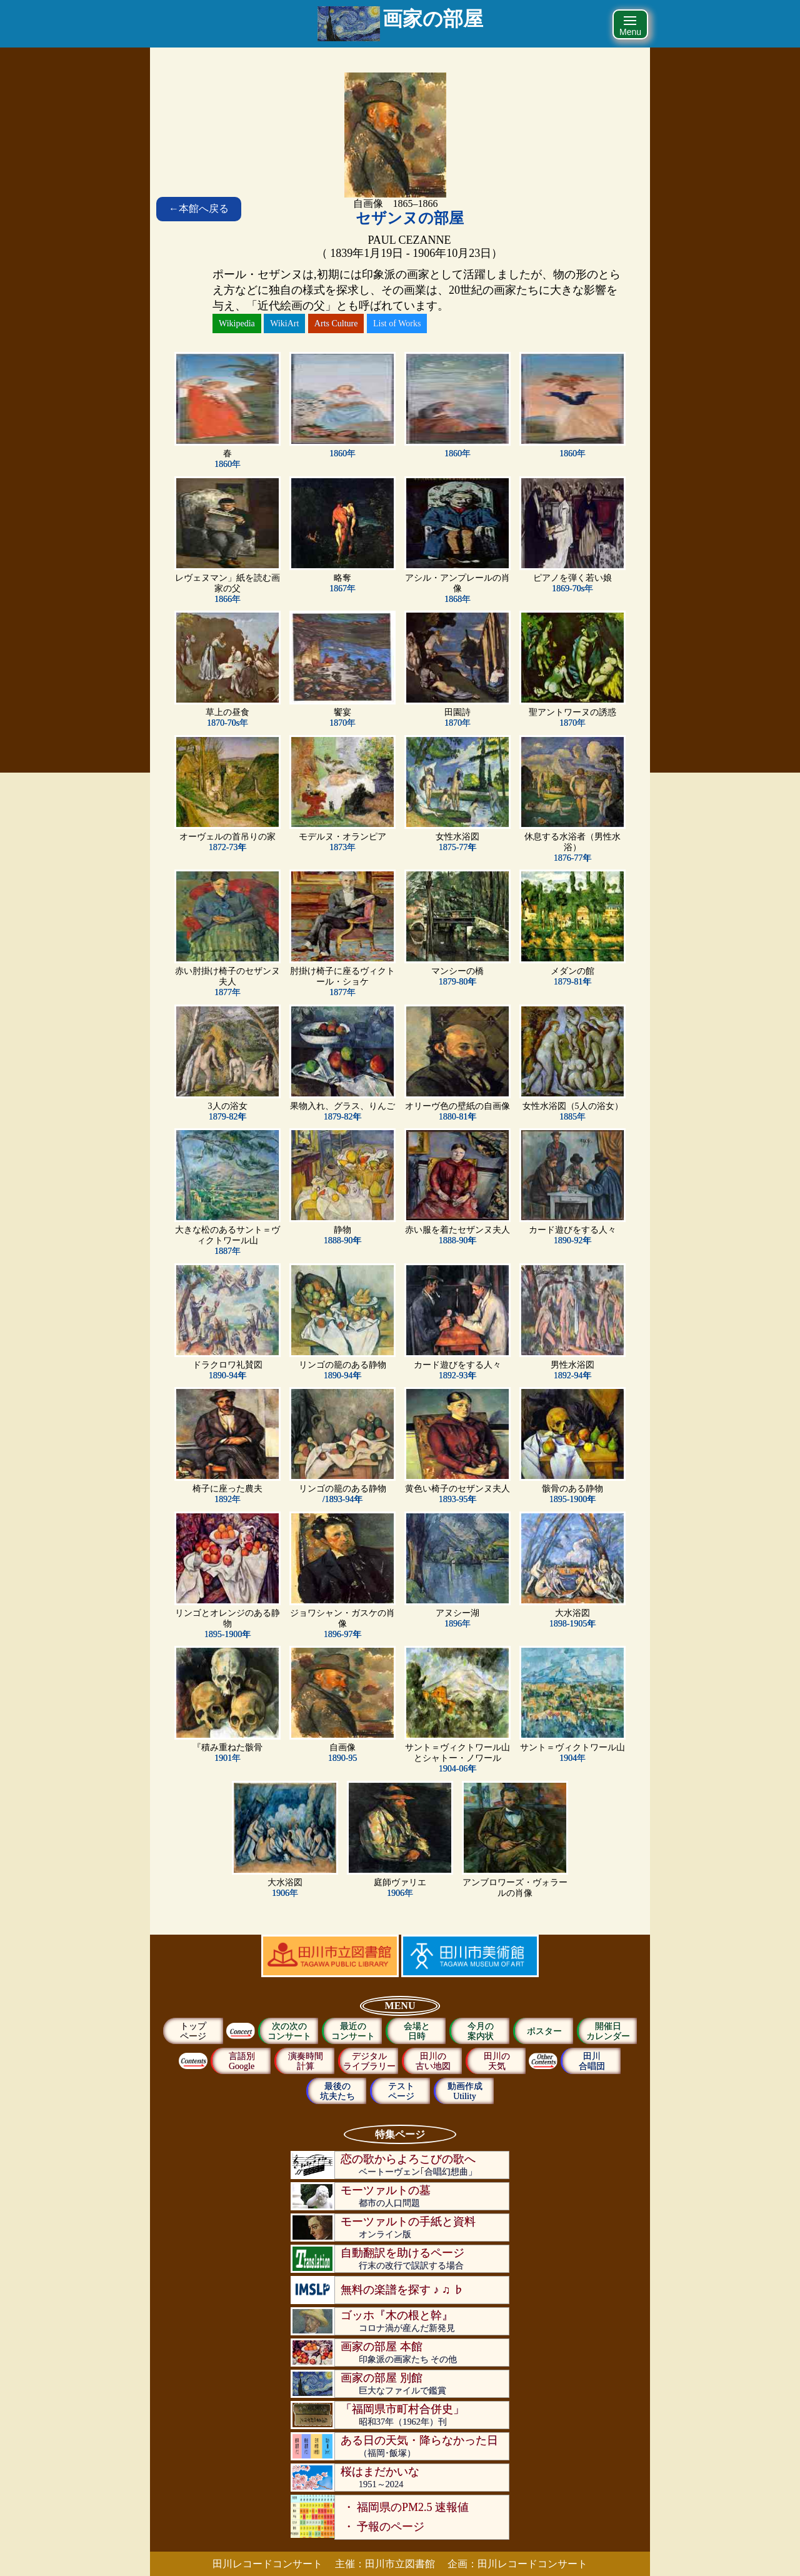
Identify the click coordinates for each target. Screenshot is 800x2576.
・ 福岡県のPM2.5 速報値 (406, 2507)
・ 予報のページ (384, 2526)
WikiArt (284, 323)
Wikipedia (237, 323)
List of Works (397, 323)
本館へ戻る (199, 208)
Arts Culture (336, 323)
